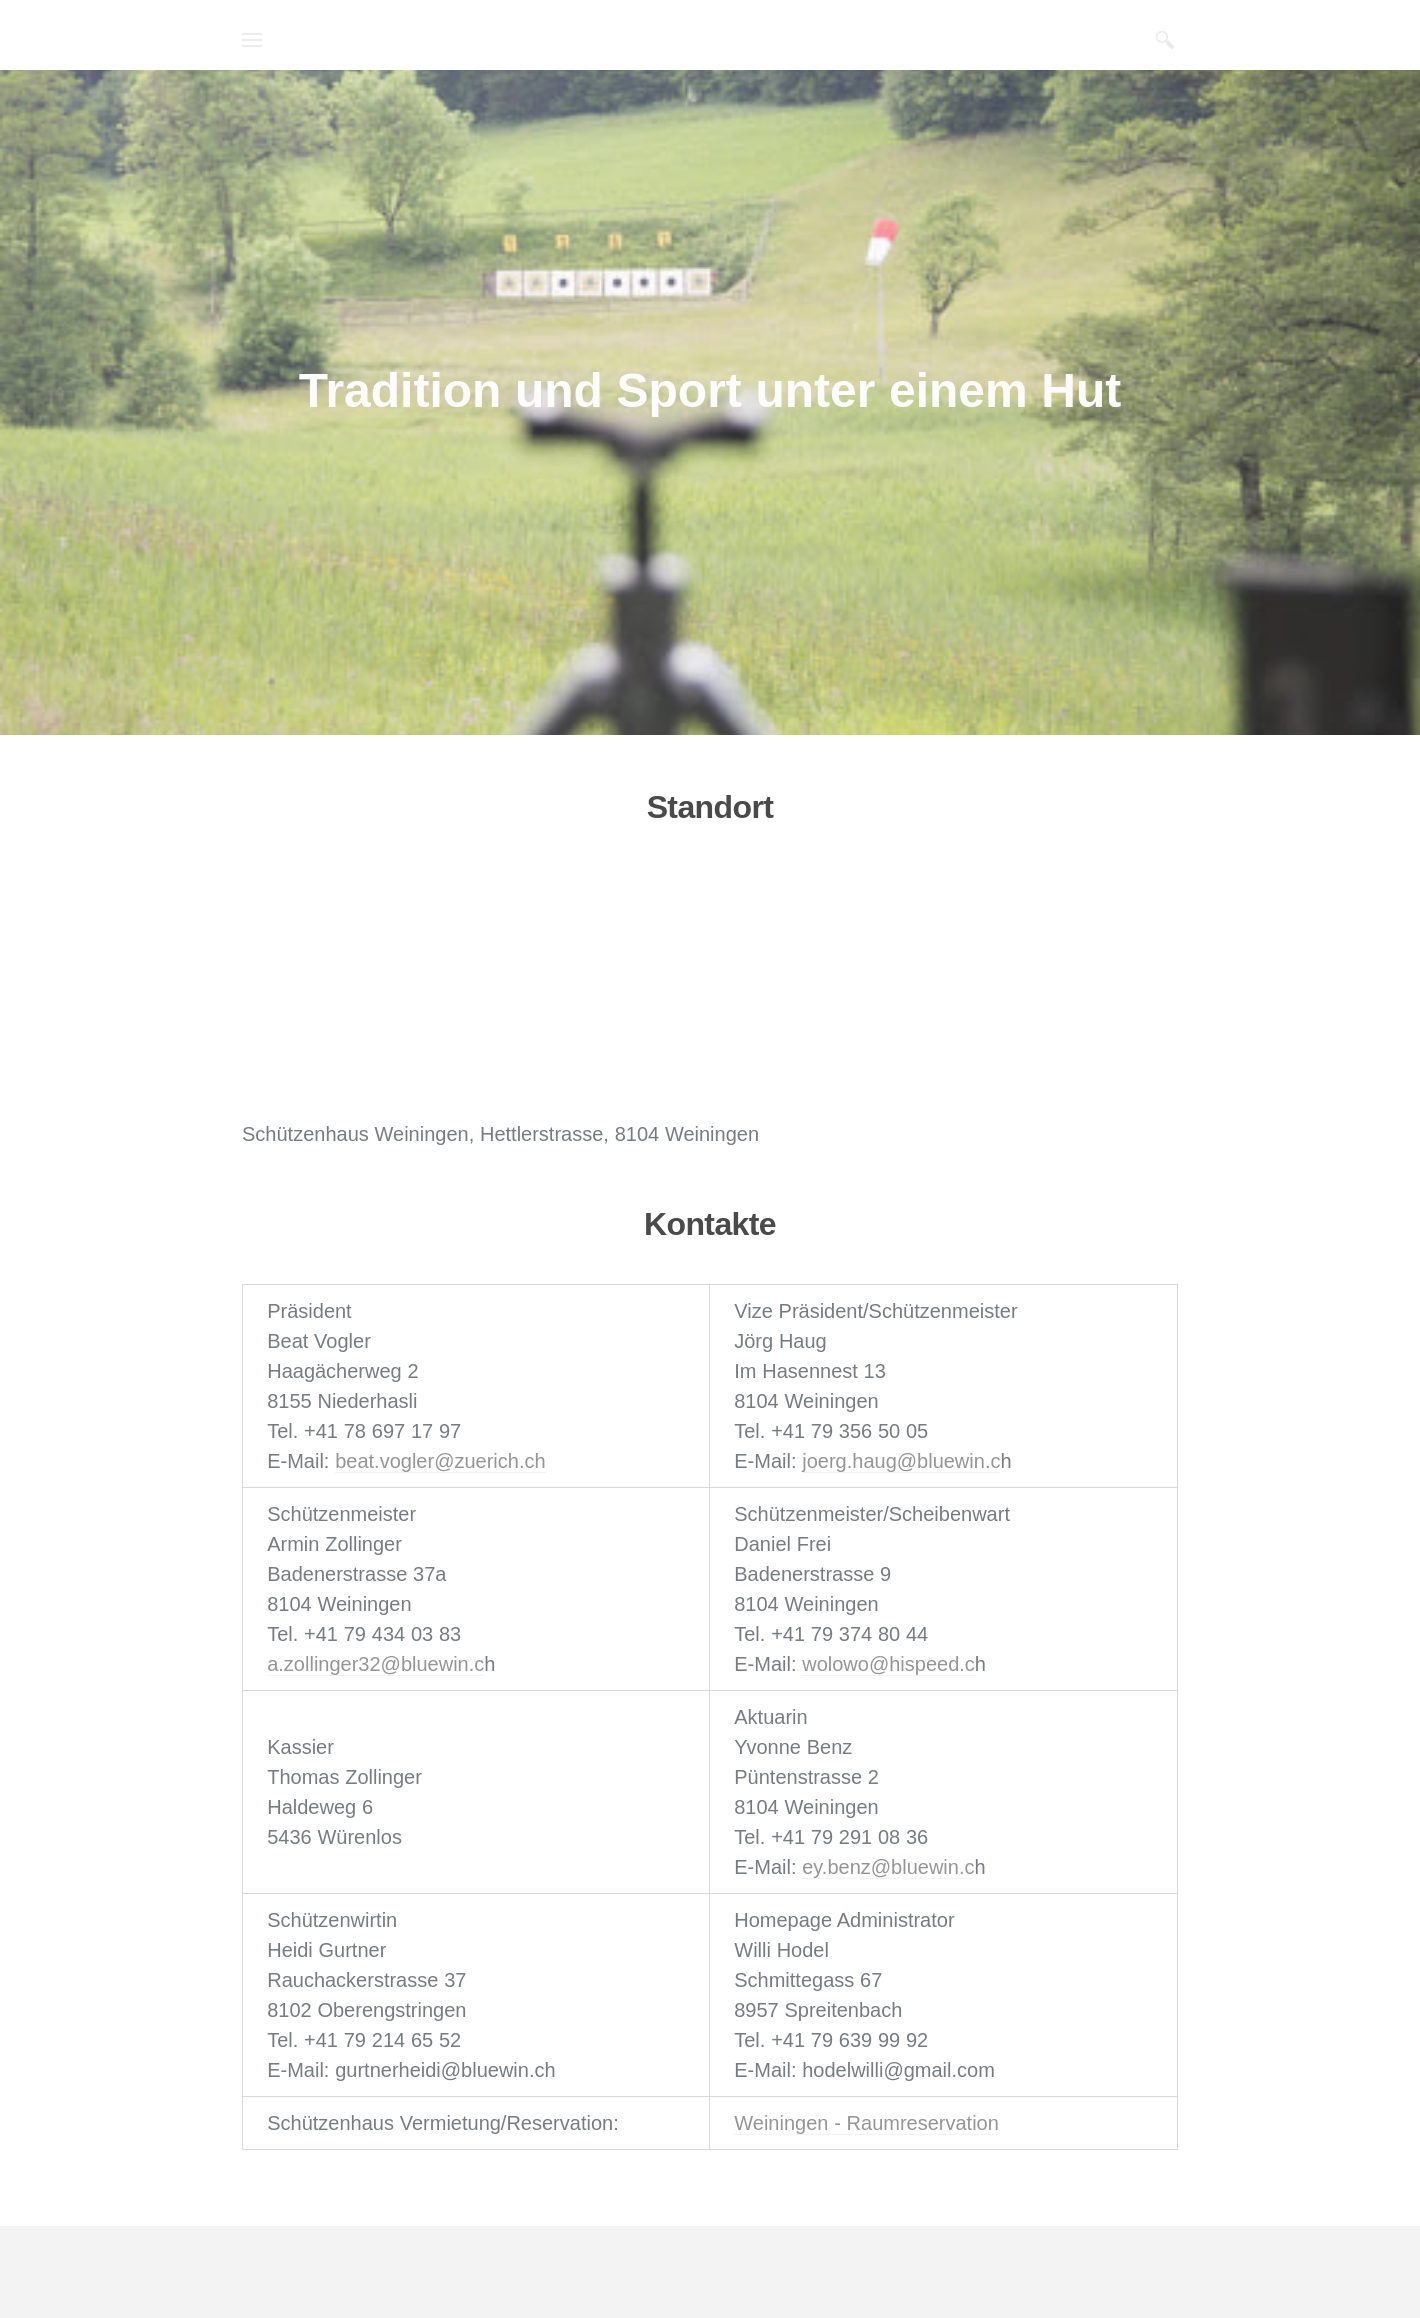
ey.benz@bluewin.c (888, 1867)
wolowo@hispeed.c (888, 1664)
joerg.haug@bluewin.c (901, 1461)
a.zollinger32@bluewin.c (375, 1664)
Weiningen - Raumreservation (866, 2123)
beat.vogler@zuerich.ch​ (440, 1461)
